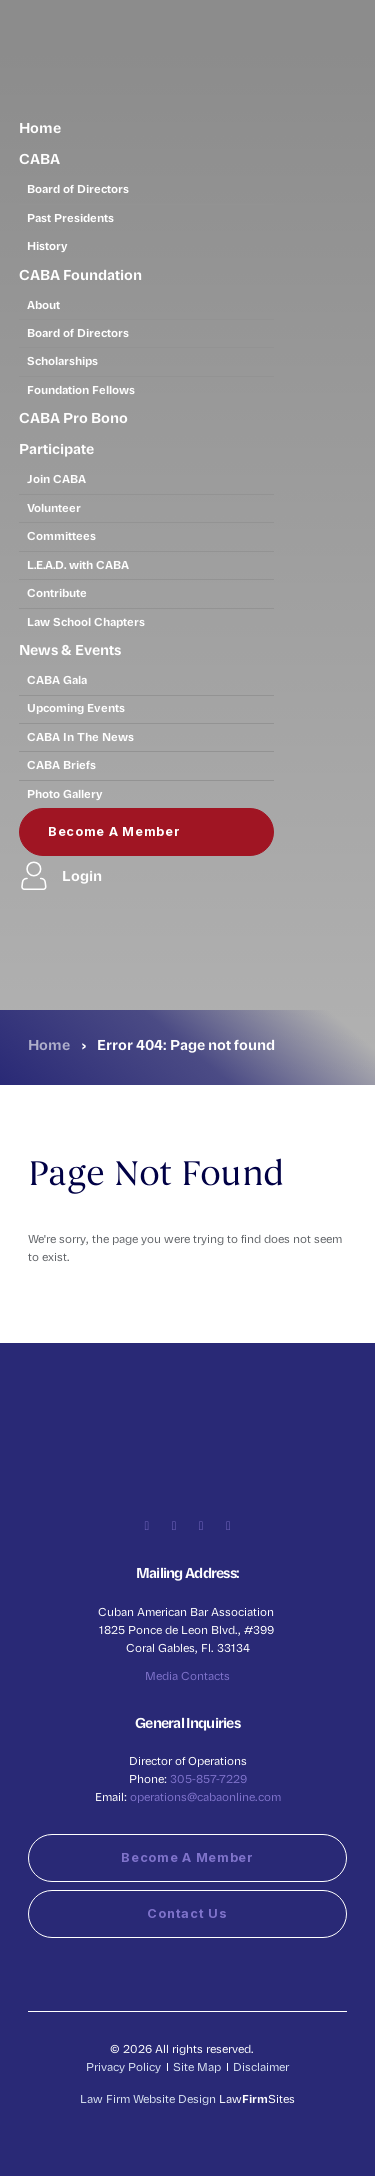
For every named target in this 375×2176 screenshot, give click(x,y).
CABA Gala (57, 679)
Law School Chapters (86, 621)
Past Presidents (70, 217)
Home (40, 127)
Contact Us (187, 1913)
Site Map (197, 2066)
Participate (56, 448)
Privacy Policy (123, 2066)
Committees (61, 535)
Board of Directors (78, 188)
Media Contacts (187, 1675)
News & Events (70, 649)
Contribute (57, 592)
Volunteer (54, 507)
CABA (39, 158)
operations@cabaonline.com (205, 1796)
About (43, 304)
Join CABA (56, 478)
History (47, 245)
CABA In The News (80, 736)
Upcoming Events (76, 707)
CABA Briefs (61, 764)
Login (61, 876)
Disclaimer (261, 2066)
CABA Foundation (80, 274)
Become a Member (114, 831)
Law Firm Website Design (148, 2098)
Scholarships (62, 360)
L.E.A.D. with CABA (78, 564)
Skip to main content (0, 0)
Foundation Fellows (81, 389)
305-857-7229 (208, 1778)
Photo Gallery (65, 793)
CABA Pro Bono (73, 417)
